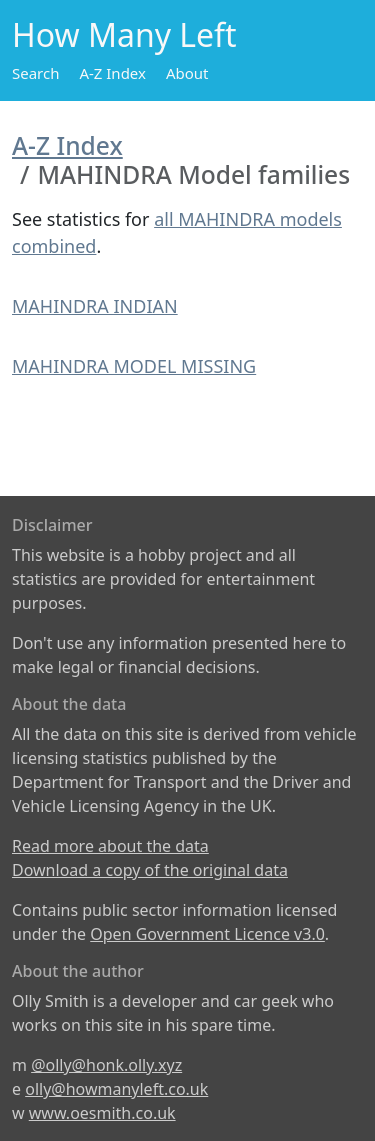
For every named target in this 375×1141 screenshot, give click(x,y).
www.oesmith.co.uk (102, 1113)
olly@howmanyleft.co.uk (116, 1089)
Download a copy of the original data (150, 870)
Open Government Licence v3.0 (207, 934)
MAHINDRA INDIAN (95, 306)
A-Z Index (112, 73)
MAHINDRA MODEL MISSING (134, 366)
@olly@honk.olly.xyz (106, 1065)
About (187, 73)
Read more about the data (110, 846)
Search (35, 73)
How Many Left (124, 34)
